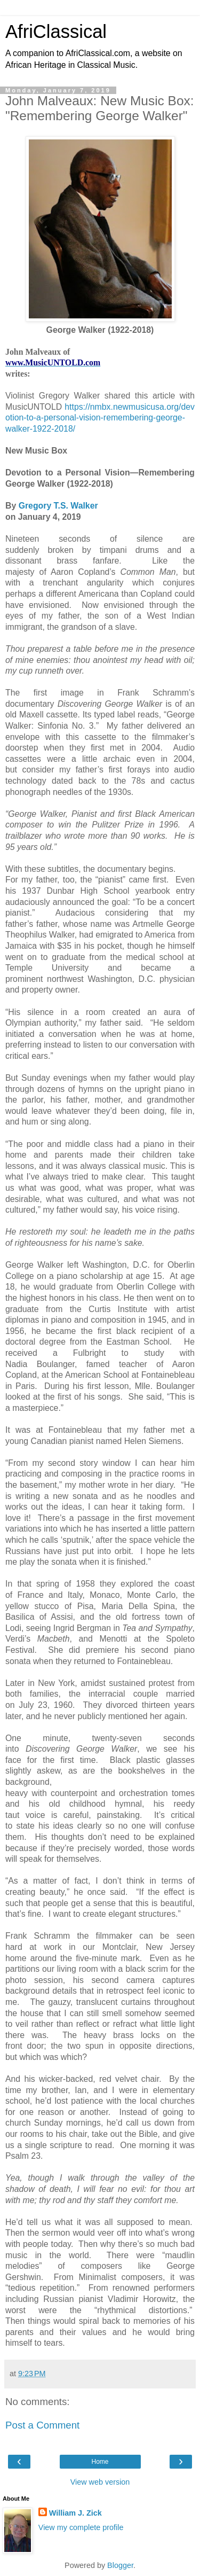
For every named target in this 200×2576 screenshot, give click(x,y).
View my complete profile (81, 2527)
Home (99, 2461)
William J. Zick (75, 2513)
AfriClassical (56, 31)
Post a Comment (42, 2425)
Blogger (120, 2565)
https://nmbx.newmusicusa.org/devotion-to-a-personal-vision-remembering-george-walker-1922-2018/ (100, 417)
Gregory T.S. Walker (58, 505)
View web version (100, 2482)
